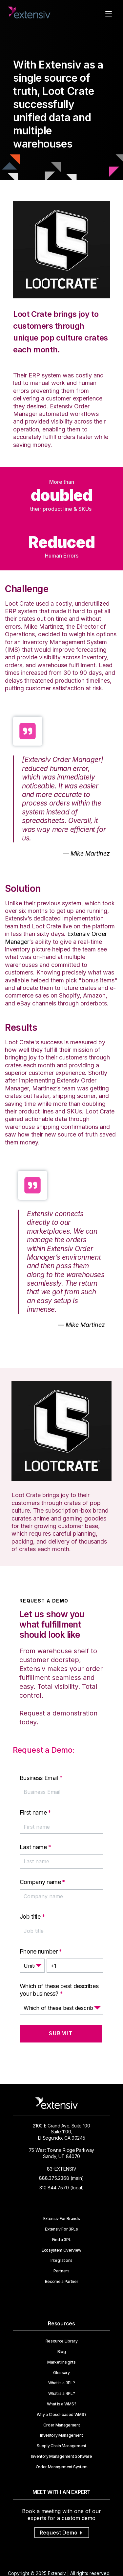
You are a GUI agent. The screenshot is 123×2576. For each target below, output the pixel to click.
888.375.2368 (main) (61, 2178)
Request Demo (62, 2532)
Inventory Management (61, 2435)
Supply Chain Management (61, 2446)
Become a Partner (61, 2281)
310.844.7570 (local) (61, 2187)
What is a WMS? (61, 2404)
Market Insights (61, 2362)
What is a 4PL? (61, 2393)
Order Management (61, 2425)
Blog (61, 2351)
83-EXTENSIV (61, 2169)
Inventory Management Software (61, 2456)
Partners (61, 2271)
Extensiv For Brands (61, 2218)
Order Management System (62, 2467)
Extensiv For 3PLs (61, 2229)
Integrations (61, 2260)
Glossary (61, 2372)
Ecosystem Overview (61, 2250)
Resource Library (62, 2341)
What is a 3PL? (61, 2383)
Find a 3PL (61, 2239)
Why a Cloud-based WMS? (62, 2414)
